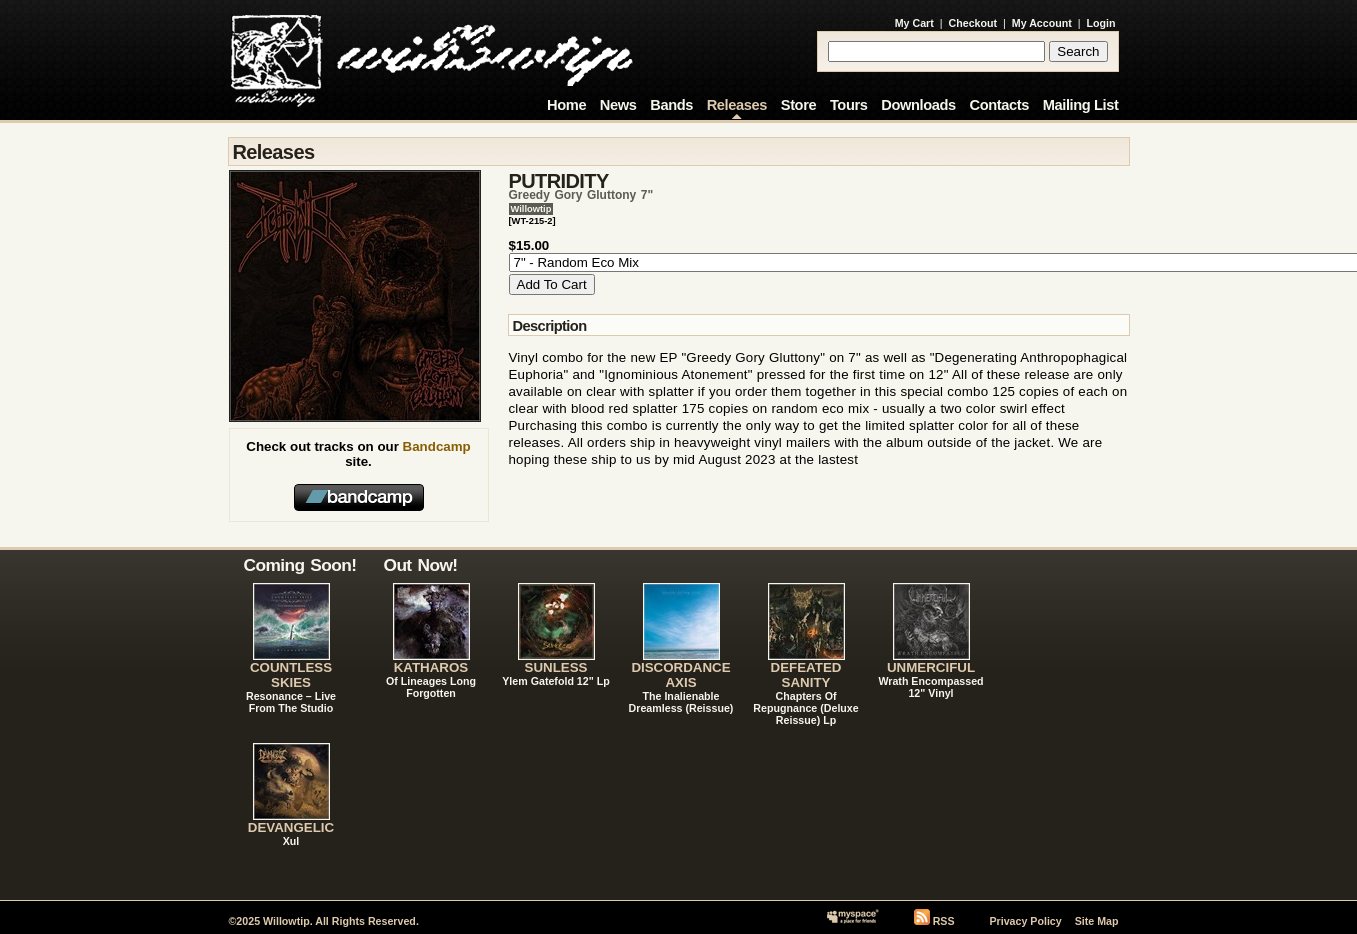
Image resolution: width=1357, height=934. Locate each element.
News (618, 105)
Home (566, 105)
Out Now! (421, 565)
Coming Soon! (300, 565)
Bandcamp (437, 446)
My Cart (914, 23)
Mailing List (1081, 105)
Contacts (999, 105)
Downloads (918, 105)
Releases (737, 105)
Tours (849, 105)
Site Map (1097, 921)
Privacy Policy (1025, 921)
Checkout (973, 23)
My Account (1042, 23)
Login (1101, 23)
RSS (944, 921)
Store (798, 105)
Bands (671, 105)
